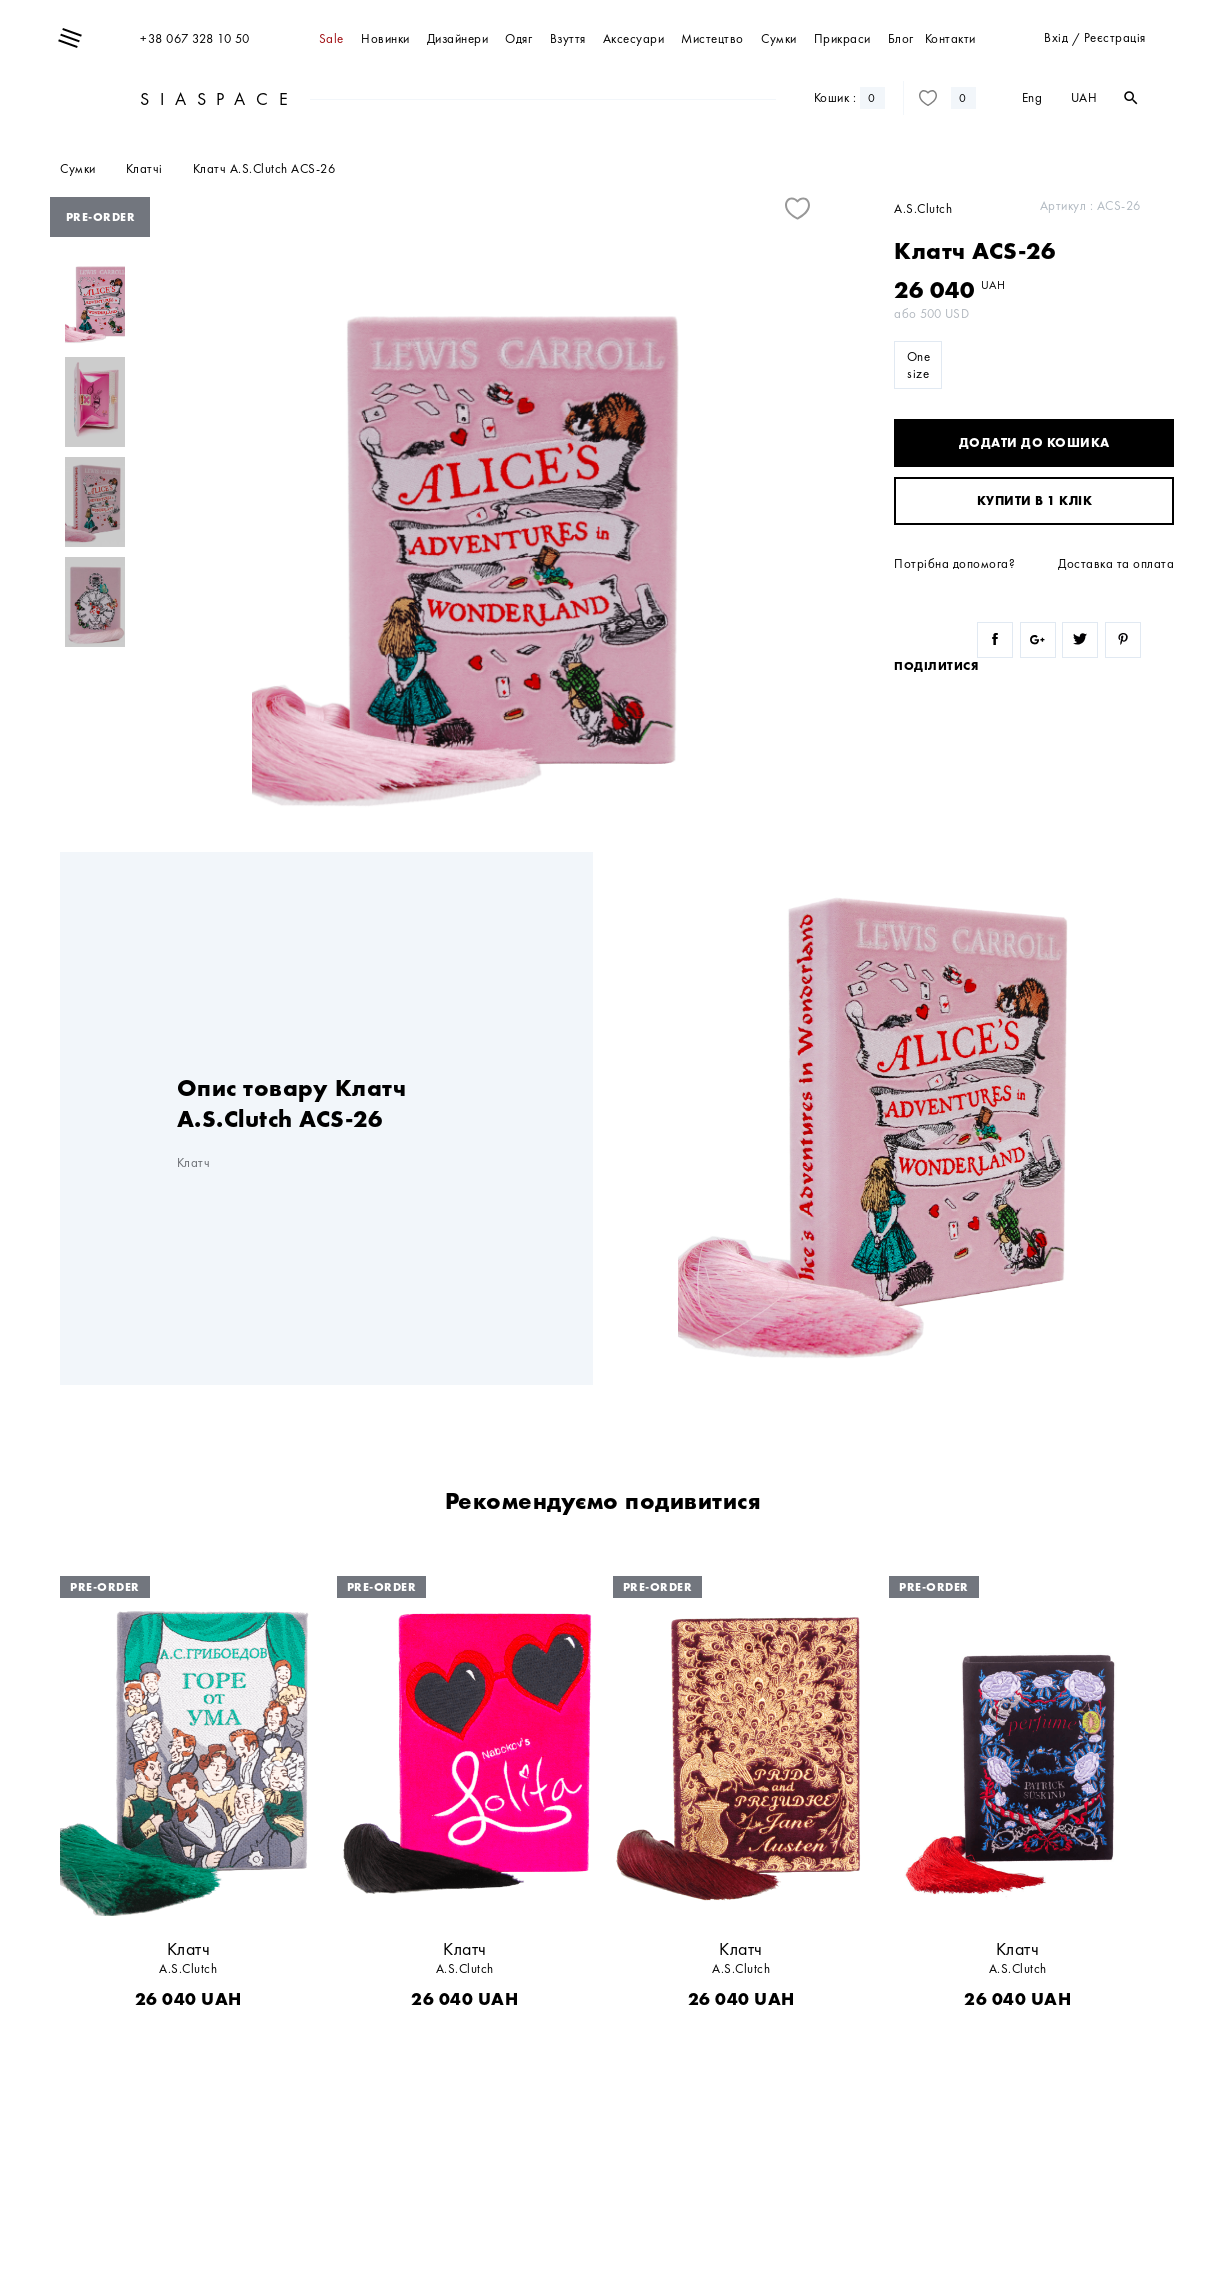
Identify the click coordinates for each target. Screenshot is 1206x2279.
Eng (1032, 97)
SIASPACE (216, 98)
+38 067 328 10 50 (195, 38)
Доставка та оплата (1116, 563)
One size (919, 365)
